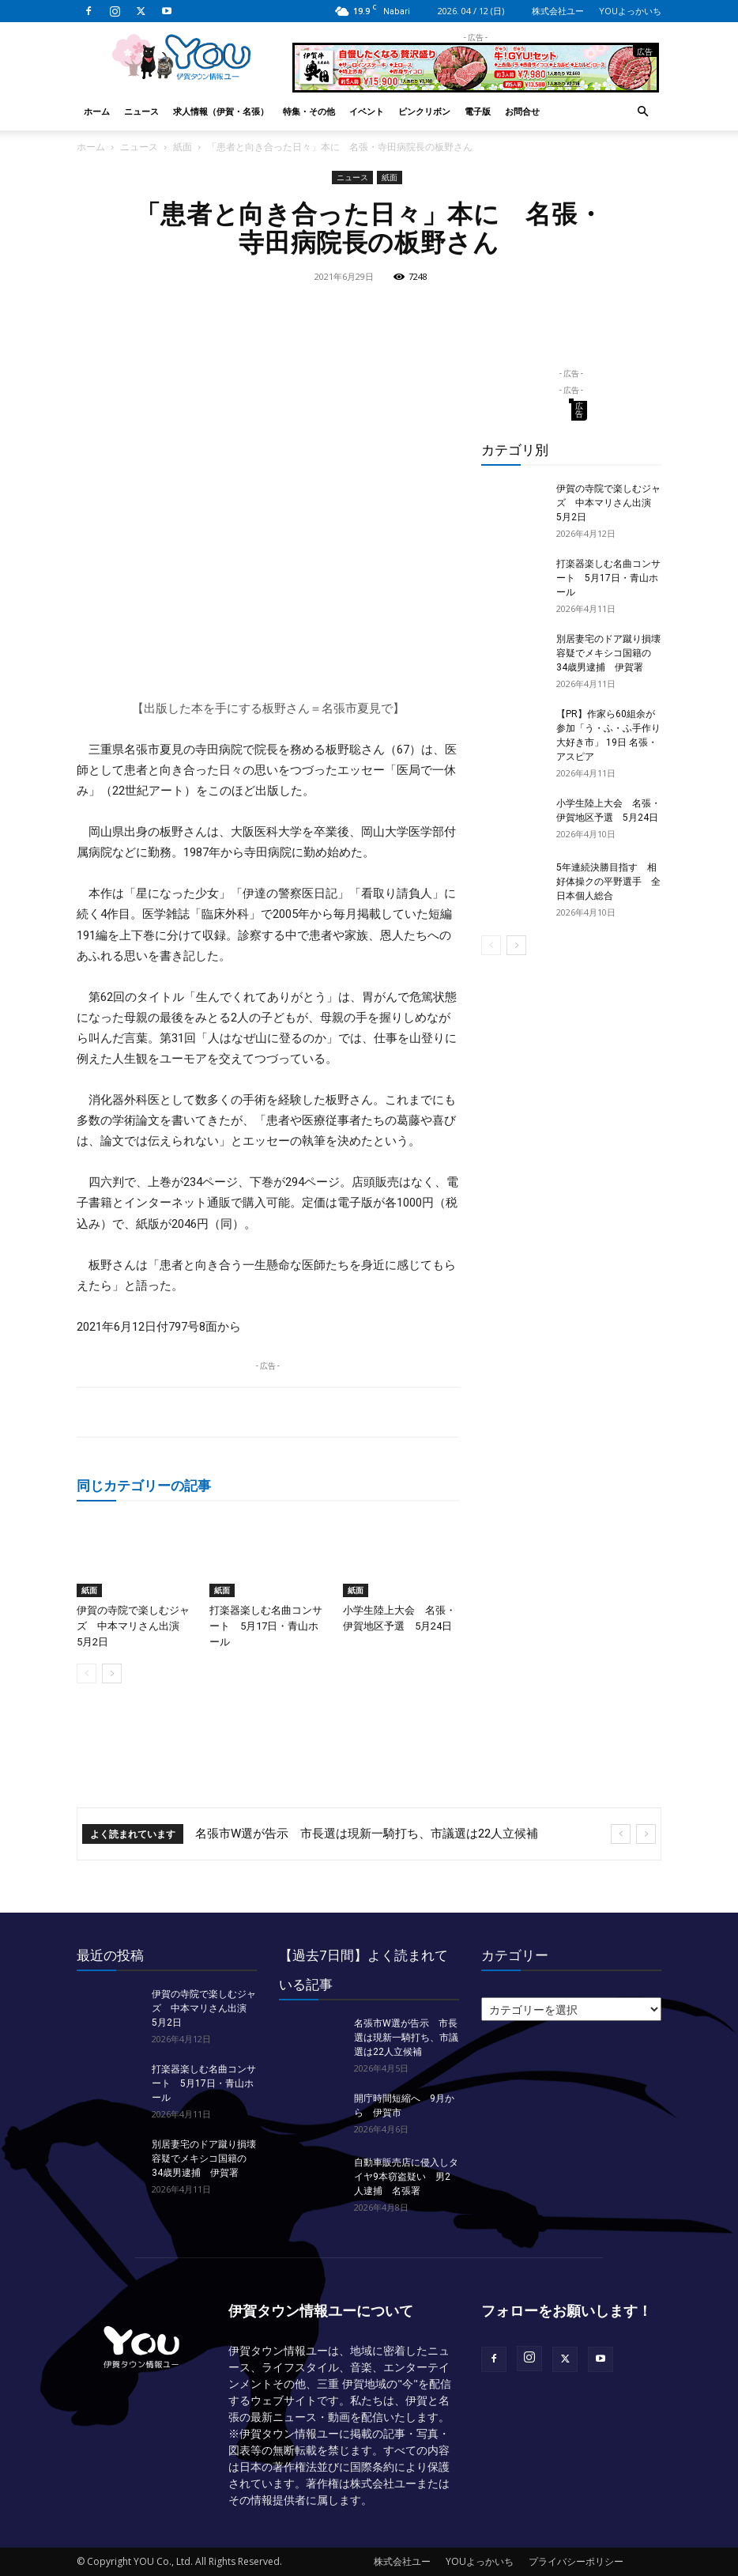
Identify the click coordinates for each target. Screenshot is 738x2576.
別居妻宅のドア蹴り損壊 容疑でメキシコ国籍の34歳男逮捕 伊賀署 (613, 653)
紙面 (182, 146)
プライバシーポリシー (576, 2561)
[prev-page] (86, 1673)
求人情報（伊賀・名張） (221, 111)
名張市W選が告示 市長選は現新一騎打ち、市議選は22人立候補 (366, 1833)
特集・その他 (309, 111)
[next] (646, 1834)
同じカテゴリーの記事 (144, 1485)
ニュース (141, 111)
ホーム (97, 111)
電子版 (478, 111)
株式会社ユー (558, 11)
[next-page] (112, 1673)
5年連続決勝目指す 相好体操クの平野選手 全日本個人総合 (608, 881)
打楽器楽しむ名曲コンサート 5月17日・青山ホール (265, 1626)
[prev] (621, 1834)
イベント (366, 111)
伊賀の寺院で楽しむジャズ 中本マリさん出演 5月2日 (133, 1626)
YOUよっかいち (630, 11)
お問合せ (522, 111)
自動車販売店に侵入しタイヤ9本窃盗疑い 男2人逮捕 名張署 (406, 2176)
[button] (642, 111)
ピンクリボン (424, 111)
